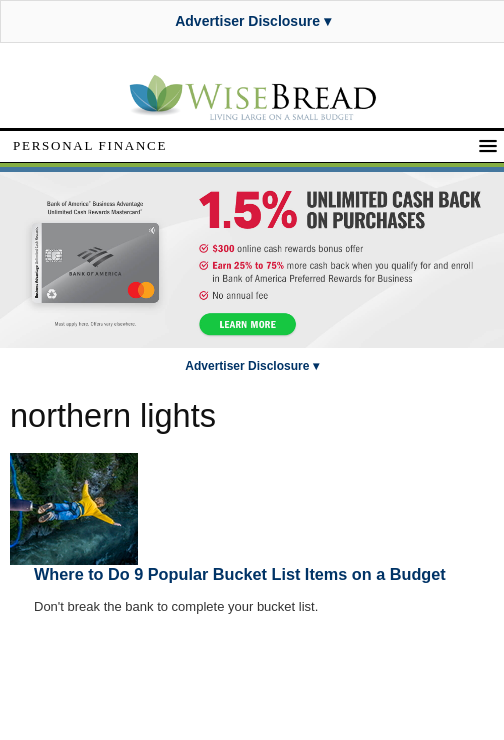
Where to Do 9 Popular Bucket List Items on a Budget (240, 574)
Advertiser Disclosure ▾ (253, 21)
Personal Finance (90, 145)
